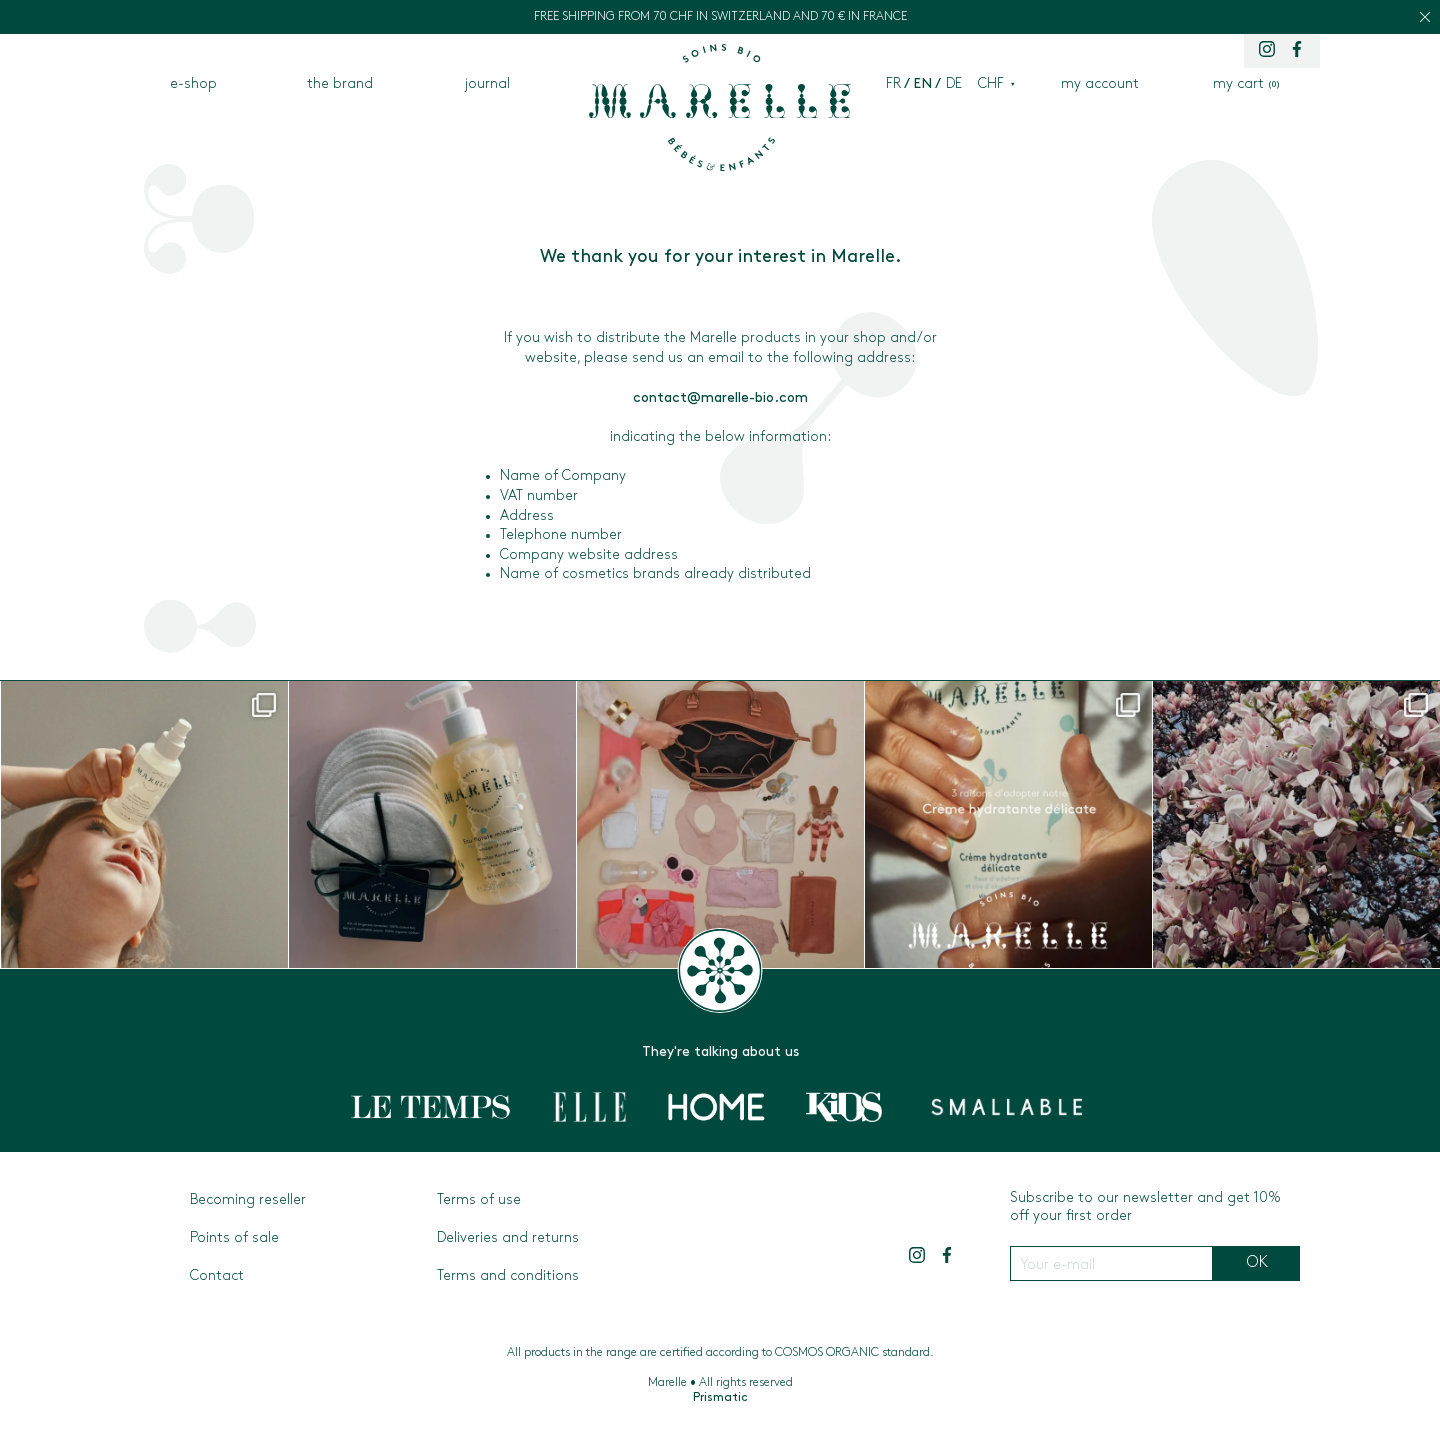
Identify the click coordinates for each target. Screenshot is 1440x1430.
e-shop (193, 84)
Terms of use (479, 1200)
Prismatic (720, 1398)
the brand (340, 84)
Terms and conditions (508, 1276)
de (954, 84)
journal (487, 84)
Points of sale (234, 1238)
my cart (1246, 84)
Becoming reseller (248, 1200)
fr (893, 84)
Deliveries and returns (508, 1238)
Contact (217, 1276)
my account (1100, 84)
